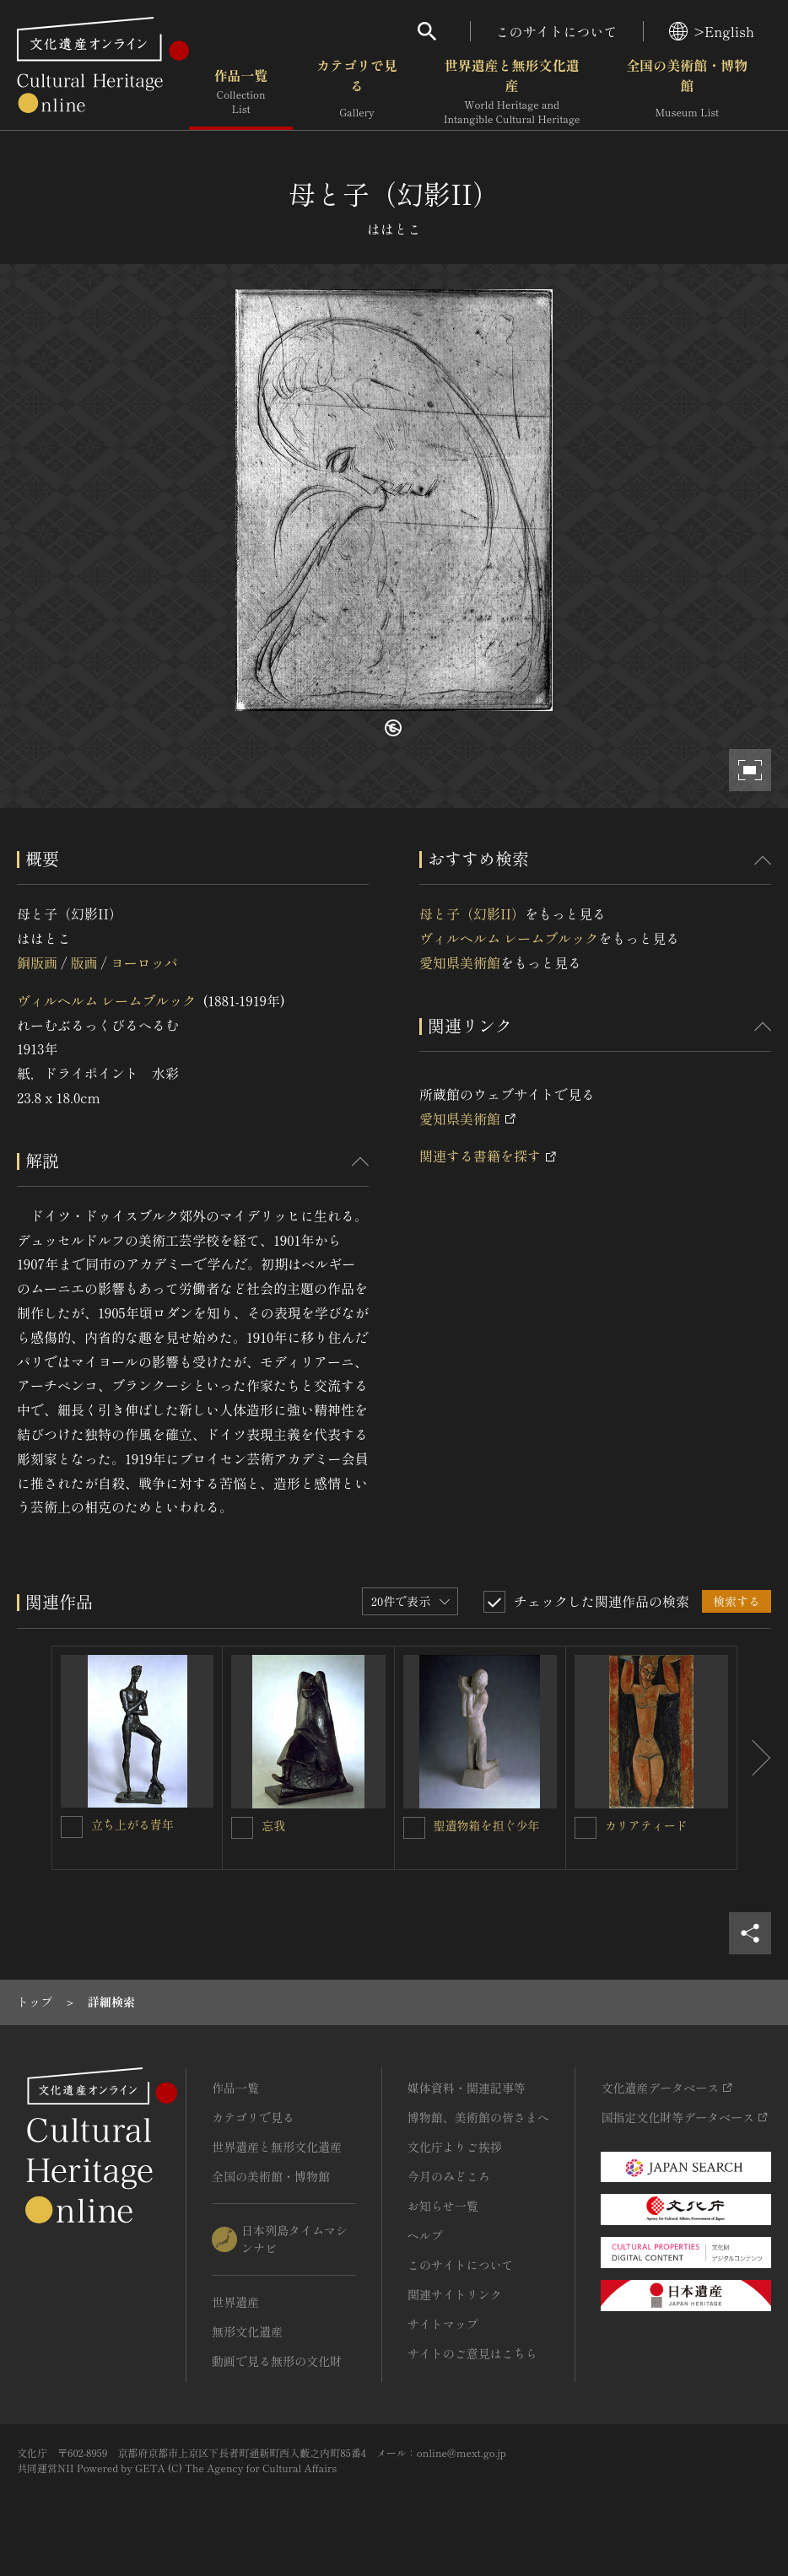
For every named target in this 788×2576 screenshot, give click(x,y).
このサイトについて (557, 31)
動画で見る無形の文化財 (277, 2360)
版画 (83, 962)
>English (711, 31)
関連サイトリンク (454, 2294)
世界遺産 (235, 2301)
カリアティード (646, 1825)
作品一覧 (241, 92)
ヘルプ (425, 2235)
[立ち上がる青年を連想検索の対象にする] (72, 1827)
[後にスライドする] (754, 1758)
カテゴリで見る (356, 92)
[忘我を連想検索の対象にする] (242, 1828)
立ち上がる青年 (132, 1824)
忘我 (273, 1825)
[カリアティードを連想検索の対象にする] (585, 1828)
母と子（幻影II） (472, 913)
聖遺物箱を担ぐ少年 (487, 1825)
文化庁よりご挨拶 (454, 2146)
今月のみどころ (448, 2176)
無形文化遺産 (247, 2331)
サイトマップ (442, 2323)
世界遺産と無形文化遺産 (512, 92)
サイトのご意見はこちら (472, 2353)
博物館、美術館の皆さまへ (478, 2117)
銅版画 (37, 962)
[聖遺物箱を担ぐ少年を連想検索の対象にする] (414, 1828)
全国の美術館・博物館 (687, 92)
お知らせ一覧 (442, 2205)
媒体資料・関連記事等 (466, 2087)
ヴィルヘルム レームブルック (106, 1000)
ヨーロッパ (144, 962)
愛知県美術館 (459, 962)
